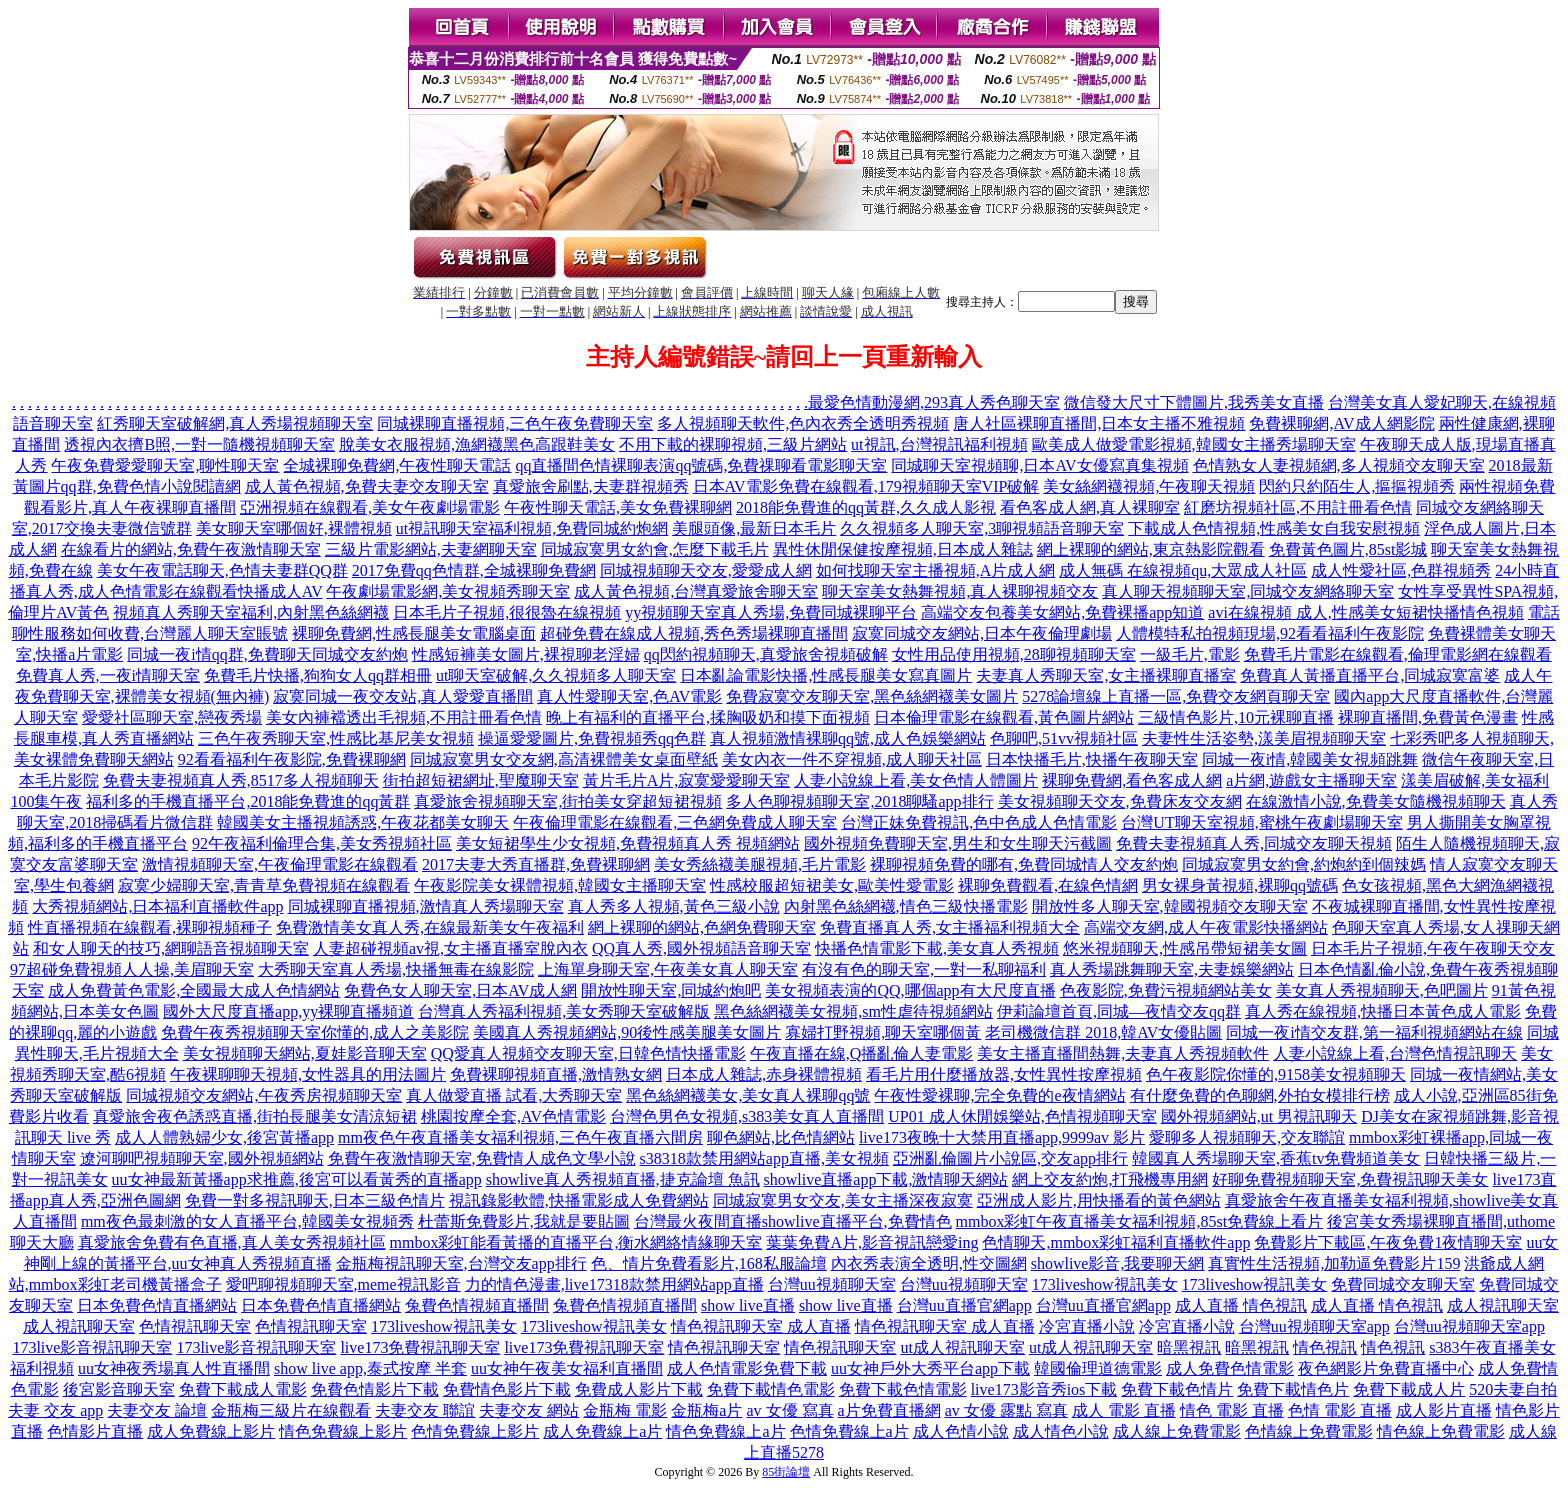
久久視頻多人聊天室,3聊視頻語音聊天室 (982, 528)
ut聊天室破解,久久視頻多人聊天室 (556, 675)
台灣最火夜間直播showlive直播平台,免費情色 (793, 1221)
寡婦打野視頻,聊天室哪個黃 (883, 1032)
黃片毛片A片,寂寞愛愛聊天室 (687, 780)
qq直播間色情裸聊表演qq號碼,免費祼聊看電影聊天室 (701, 465)
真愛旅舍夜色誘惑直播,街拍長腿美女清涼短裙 (255, 1116)
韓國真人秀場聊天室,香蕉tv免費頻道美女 (1276, 1158)
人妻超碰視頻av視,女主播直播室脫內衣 (450, 948)
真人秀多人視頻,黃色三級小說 (674, 906)
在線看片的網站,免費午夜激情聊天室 (191, 549)
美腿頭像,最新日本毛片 (754, 528)
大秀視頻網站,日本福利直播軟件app (157, 906)
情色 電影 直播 (1232, 1410)
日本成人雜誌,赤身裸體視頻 (764, 1074)
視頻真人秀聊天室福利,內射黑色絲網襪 (251, 612)
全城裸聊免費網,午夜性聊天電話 (397, 465)
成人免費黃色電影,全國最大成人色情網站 (194, 990)
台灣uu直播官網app (964, 1305)
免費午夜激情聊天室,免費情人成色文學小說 (482, 1158)
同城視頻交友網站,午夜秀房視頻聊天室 (264, 1095)
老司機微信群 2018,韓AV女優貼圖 (1103, 1032)
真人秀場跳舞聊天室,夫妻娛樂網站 (1172, 969)
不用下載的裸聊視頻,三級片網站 (733, 444)
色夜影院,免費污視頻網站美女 (1166, 990)
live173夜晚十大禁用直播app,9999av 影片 (1002, 1137)
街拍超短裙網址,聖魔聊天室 (481, 780)
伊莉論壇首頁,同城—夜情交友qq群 (1119, 1011)
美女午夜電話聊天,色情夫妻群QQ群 (222, 570)
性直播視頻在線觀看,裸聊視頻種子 (150, 927)
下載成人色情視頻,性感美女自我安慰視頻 (1274, 528)
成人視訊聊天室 (1503, 1305)
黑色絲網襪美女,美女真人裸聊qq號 (748, 1095)
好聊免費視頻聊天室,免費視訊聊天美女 (1350, 1179)
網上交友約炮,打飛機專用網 (1110, 1179)
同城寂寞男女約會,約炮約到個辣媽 (1304, 864)
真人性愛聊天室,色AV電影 (629, 696)
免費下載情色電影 (771, 1389)
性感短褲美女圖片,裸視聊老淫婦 (526, 654)
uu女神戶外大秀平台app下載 (930, 1368)
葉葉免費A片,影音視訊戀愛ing (872, 1242)
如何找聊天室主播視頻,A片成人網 (936, 570)
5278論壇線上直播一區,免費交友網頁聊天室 (1176, 696)
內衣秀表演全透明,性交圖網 (929, 1263)
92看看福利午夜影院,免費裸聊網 (292, 759)
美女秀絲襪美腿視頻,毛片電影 (760, 864)
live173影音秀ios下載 (1044, 1389)
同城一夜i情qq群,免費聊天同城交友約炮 (267, 654)
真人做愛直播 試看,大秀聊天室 (514, 1095)
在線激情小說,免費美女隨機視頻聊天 (1376, 801)
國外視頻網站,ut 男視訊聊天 (1259, 1116)
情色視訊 (1325, 1347)
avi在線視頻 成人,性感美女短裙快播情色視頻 (1366, 612)
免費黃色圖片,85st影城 (1348, 549)
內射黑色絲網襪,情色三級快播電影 (906, 906)
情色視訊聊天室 (724, 1347)
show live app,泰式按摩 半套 (370, 1368)
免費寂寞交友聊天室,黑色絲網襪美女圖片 (872, 696)
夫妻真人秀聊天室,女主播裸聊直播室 (1106, 675)
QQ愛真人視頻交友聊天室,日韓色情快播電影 (588, 1053)
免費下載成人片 (1409, 1389)
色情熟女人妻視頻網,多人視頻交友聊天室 (1339, 465)
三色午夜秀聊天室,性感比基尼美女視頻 (336, 738)
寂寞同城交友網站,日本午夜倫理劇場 (982, 633)
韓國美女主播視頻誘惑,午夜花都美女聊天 (363, 822)
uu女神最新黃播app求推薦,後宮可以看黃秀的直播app (297, 1179)
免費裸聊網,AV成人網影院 (1341, 423)
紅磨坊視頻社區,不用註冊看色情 (1298, 507)
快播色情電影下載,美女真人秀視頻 (937, 948)
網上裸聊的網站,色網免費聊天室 (702, 927)
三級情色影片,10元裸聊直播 (1236, 717)
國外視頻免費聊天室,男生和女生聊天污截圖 (958, 843)
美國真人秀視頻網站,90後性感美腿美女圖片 (627, 1032)
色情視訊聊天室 (195, 1326)
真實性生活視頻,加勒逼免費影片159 (1334, 1263)
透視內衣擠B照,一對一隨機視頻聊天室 (199, 444)
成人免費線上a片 (602, 1431)
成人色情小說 (961, 1431)
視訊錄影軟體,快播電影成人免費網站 (579, 1200)
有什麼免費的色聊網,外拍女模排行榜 (1260, 1095)
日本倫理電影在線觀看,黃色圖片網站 (1004, 717)
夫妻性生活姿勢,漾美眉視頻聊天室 (1264, 738)
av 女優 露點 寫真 (1006, 1410)
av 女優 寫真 (789, 1410)
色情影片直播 (95, 1431)
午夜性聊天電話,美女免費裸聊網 (618, 507)
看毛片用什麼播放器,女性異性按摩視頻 (1004, 1074)
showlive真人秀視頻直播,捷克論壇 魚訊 (623, 1179)
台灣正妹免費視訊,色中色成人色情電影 (979, 822)
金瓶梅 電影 (625, 1410)
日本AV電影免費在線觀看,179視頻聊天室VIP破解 (866, 486)
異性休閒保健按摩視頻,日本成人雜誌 (903, 549)
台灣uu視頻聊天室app (1314, 1326)
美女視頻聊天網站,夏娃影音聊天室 (305, 1053)
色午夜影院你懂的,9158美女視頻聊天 (1276, 1074)
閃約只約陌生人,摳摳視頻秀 (1357, 486)
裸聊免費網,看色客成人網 (1132, 780)
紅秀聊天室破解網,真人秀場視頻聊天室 (235, 423)
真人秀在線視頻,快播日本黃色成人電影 (1383, 1011)
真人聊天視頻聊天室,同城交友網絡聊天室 (1248, 591)
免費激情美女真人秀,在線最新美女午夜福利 (430, 927)
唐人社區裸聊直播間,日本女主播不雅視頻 (1099, 423)
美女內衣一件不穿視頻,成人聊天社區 (852, 759)
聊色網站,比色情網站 (781, 1137)
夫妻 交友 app (55, 1410)
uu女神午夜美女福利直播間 (567, 1368)
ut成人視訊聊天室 (962, 1347)
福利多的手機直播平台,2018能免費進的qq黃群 (248, 801)
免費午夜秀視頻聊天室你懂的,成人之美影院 (315, 1032)
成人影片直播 (1444, 1410)
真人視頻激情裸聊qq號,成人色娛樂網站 (848, 738)
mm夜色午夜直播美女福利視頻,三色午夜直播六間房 (520, 1137)
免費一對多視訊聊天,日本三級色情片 (315, 1200)
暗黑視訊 (1189, 1347)
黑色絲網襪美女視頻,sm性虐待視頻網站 (853, 1011)
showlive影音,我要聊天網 (1118, 1263)
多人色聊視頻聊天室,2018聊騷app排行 (859, 801)
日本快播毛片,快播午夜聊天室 (1092, 759)
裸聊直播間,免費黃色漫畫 (1428, 717)
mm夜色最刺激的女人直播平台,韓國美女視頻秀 (247, 1221)
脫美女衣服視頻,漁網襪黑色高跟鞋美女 (477, 444)
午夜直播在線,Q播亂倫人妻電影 (862, 1053)
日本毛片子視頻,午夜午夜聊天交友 (1433, 948)
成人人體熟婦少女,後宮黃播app (224, 1137)
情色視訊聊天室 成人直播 (761, 1326)
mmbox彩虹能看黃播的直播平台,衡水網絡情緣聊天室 (576, 1242)
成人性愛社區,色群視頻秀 (1401, 570)
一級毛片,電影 (1190, 654)
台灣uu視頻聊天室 (832, 1284)
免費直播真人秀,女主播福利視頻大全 (950, 927)
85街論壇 (786, 1472)
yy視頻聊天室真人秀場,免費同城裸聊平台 (771, 612)
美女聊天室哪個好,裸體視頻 (294, 528)
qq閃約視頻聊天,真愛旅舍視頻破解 (766, 654)
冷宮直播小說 (1087, 1326)
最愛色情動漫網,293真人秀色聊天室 (934, 402)
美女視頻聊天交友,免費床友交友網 (1120, 801)
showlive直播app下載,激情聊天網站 (886, 1179)
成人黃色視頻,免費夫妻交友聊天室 (367, 486)
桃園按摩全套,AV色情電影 (513, 1116)
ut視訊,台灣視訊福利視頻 (939, 444)
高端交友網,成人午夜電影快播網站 (1206, 927)
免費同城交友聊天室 (1403, 1284)
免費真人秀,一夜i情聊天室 (108, 675)
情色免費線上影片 (343, 1431)
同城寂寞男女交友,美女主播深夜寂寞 (843, 1200)
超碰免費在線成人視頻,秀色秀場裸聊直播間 (694, 633)
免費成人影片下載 (639, 1389)
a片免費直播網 (889, 1410)
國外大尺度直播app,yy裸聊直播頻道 (288, 1011)
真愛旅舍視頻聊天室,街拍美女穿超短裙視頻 (568, 801)
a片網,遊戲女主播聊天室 (1311, 780)
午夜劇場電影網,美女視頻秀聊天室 (448, 591)
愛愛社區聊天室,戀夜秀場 (172, 717)
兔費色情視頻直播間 (477, 1305)
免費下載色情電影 (903, 1389)
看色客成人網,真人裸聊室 (1090, 507)
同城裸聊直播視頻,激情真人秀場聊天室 (426, 906)
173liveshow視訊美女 (1105, 1284)
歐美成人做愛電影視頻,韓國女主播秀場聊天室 (1194, 444)
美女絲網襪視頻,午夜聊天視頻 (1149, 486)
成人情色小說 (1061, 1431)
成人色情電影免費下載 (747, 1368)
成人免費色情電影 (1230, 1368)
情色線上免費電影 (1441, 1431)
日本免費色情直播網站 (157, 1305)
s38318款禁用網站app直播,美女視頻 (764, 1158)
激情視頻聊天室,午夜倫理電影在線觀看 (280, 864)
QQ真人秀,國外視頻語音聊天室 (701, 948)
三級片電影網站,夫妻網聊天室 (431, 549)
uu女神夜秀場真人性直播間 (174, 1368)
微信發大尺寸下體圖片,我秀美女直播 (1194, 402)
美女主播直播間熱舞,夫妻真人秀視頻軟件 (1123, 1053)
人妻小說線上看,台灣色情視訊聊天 (1395, 1053)
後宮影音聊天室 (119, 1389)
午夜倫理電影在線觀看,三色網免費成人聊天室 (675, 822)
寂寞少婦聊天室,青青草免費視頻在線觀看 (264, 885)
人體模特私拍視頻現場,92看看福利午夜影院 (1270, 633)
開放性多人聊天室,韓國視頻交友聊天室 (1170, 906)
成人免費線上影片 (211, 1431)
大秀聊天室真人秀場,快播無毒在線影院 (396, 969)
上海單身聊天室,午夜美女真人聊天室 (668, 969)
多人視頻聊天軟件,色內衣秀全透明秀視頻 (803, 423)
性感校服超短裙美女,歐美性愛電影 (832, 885)
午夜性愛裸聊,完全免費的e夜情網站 (999, 1095)
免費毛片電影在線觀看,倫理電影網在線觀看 (1398, 654)
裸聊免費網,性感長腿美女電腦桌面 (414, 633)
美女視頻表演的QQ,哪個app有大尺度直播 (910, 990)
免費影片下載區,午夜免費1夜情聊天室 (1388, 1242)
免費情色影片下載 (507, 1389)
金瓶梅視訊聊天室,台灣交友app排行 (461, 1263)
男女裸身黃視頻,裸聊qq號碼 (1240, 885)
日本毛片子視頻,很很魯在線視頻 (507, 612)
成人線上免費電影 (1177, 1431)
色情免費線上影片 (475, 1431)
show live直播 (748, 1305)
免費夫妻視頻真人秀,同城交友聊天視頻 (1254, 843)
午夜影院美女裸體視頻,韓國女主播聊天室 (560, 885)
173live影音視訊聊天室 (92, 1347)
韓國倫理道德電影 (1098, 1368)
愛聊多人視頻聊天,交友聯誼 (1247, 1137)
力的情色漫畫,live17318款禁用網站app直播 (614, 1284)
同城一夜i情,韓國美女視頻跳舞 (1310, 759)
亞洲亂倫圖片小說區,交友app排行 (1010, 1158)
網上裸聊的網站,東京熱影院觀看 (1151, 549)
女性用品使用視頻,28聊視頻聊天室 (1014, 654)
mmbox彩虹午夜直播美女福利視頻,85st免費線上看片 (1140, 1221)
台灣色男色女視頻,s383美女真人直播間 (747, 1116)
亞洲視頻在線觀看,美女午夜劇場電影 (370, 507)
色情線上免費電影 (1309, 1431)
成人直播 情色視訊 (1241, 1305)
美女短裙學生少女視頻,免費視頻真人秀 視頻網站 (628, 843)
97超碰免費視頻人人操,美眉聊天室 (132, 969)
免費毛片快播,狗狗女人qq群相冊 (318, 675)
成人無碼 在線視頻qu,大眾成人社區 (1183, 570)
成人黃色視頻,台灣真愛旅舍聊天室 (696, 591)
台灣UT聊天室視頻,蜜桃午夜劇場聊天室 (1261, 822)
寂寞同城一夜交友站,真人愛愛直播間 (403, 696)
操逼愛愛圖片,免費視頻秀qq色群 (592, 738)
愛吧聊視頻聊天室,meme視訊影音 (343, 1284)
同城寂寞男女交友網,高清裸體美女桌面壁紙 (564, 759)
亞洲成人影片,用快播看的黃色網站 (1099, 1200)
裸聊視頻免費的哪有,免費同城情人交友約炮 (1024, 864)
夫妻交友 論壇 (157, 1410)
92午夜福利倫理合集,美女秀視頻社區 (322, 843)
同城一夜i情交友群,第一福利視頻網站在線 (1374, 1032)
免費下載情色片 (1293, 1389)
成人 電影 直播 (1124, 1410)
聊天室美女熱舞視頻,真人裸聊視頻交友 (960, 591)
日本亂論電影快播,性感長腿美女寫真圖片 (826, 675)
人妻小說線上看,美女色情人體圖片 (916, 780)
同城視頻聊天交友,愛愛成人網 (706, 570)
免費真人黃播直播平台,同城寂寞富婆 (1370, 675)
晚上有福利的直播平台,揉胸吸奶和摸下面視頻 (708, 717)
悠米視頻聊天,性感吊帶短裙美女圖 (1185, 948)
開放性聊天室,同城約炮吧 (671, 990)
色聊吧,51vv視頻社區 (1064, 738)
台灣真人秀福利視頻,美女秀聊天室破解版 (564, 1011)
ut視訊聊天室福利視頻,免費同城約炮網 (532, 528)
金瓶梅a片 (706, 1410)
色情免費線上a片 (849, 1431)
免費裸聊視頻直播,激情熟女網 (556, 1074)
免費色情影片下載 (375, 1389)
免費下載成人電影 (243, 1389)
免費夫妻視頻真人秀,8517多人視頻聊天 (241, 780)
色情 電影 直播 (1340, 1410)
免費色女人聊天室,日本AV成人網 (460, 990)
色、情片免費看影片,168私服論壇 (709, 1263)
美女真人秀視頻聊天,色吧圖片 (1382, 990)
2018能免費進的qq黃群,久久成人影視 (866, 507)
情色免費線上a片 (725, 1431)
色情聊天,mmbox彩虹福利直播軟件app (1116, 1242)
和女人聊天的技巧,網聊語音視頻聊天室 (171, 948)
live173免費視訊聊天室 (420, 1347)
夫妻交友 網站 (529, 1410)
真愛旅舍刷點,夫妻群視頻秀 (591, 486)
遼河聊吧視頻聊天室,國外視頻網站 (202, 1158)
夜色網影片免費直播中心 (1386, 1368)
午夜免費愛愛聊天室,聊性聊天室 (165, 465)
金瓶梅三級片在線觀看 (291, 1410)
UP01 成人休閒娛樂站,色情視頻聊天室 (1022, 1116)
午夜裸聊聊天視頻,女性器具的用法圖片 (308, 1074)
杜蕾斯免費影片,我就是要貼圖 (524, 1221)
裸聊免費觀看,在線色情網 (1048, 885)
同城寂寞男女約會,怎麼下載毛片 (655, 549)
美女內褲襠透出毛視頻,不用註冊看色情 (404, 717)
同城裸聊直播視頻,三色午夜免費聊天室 (515, 423)
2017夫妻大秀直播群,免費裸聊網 (536, 864)
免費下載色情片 (1177, 1389)
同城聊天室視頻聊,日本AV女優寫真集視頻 (1039, 465)
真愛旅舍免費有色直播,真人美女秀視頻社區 (232, 1242)
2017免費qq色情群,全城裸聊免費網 (474, 570)
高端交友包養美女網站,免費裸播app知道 (1062, 612)
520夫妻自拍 (1513, 1389)
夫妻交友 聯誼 (425, 1410)
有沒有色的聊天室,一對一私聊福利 (924, 969)
